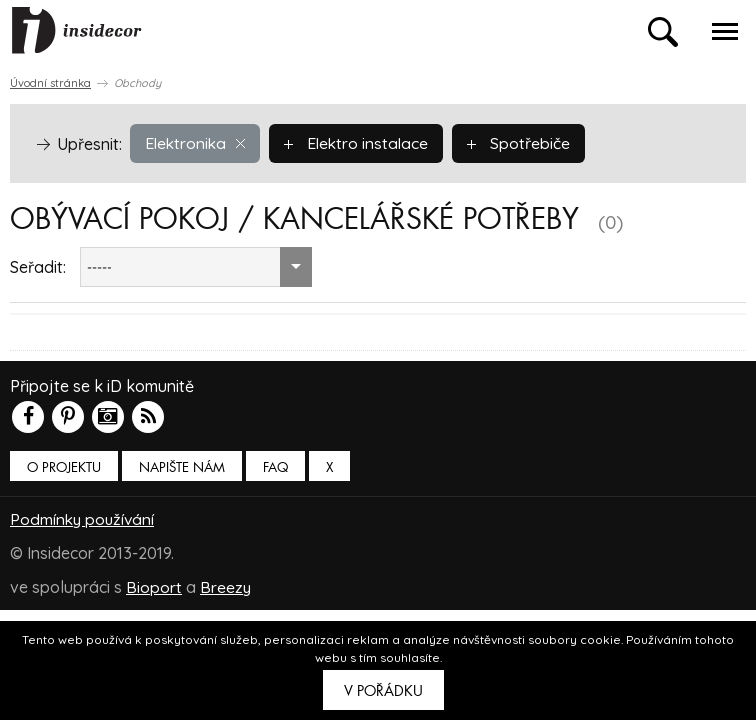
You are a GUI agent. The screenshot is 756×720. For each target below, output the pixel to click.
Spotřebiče (524, 143)
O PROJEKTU (64, 467)
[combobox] (196, 267)
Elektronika (196, 143)
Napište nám (182, 467)
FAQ (275, 467)
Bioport (154, 587)
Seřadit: (38, 267)
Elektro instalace (360, 143)
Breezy (226, 587)
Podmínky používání (84, 519)
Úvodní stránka (50, 83)
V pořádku (383, 691)
